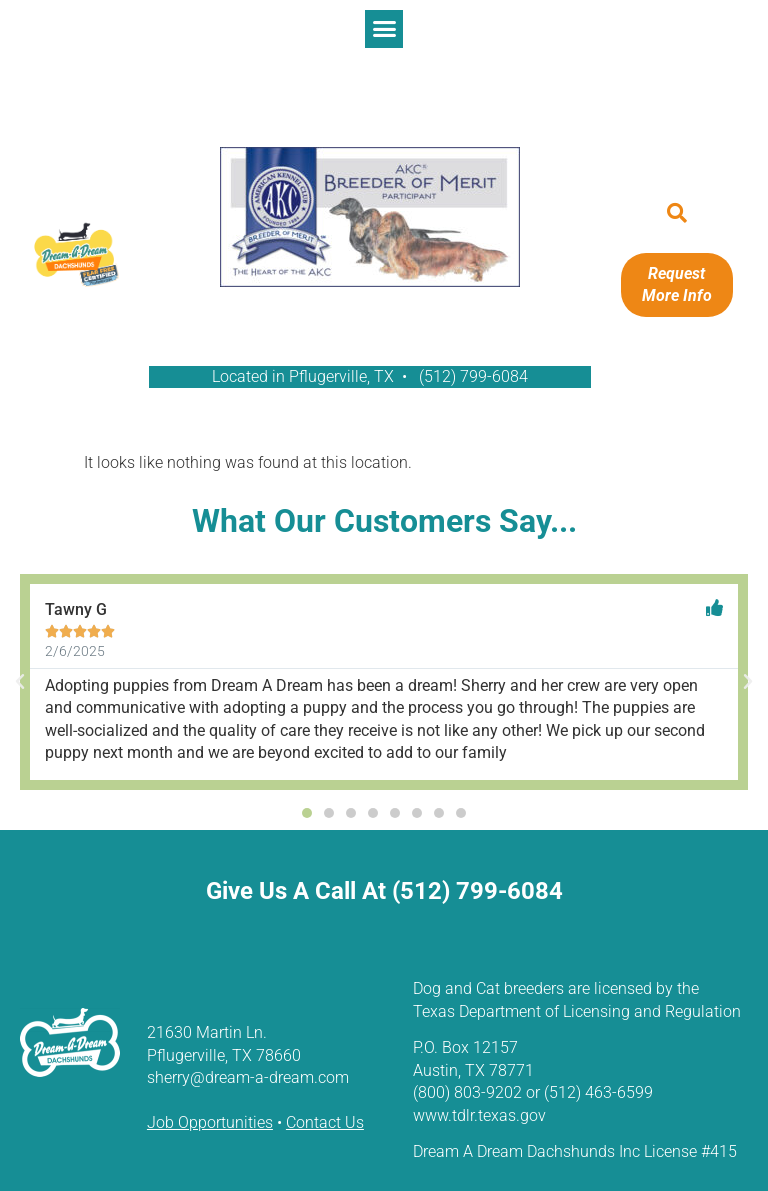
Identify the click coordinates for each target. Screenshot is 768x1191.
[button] (384, 29)
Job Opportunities (210, 1122)
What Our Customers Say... (384, 521)
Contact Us (325, 1122)
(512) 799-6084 (473, 376)
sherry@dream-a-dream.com (248, 1077)
